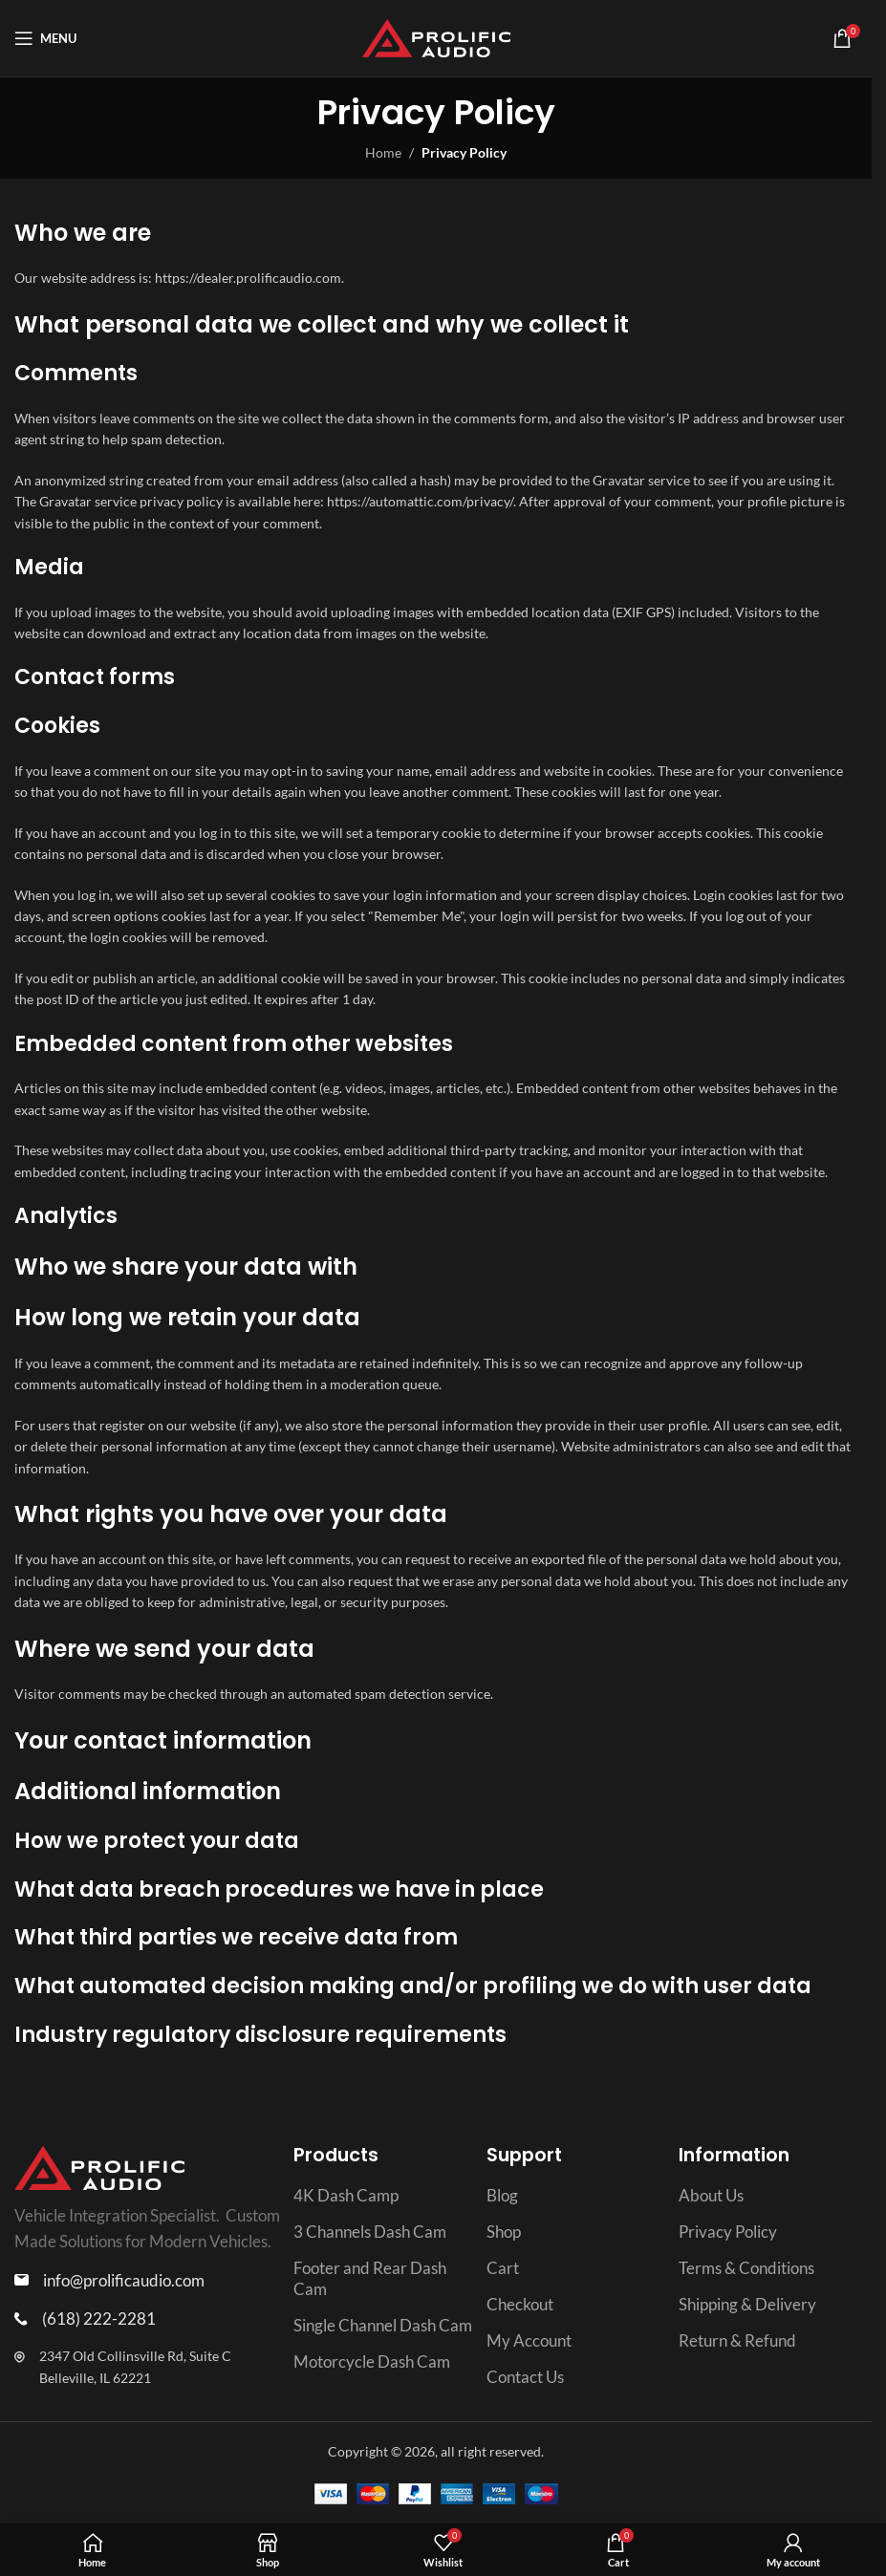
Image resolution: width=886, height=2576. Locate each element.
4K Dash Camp (346, 2195)
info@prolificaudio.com (124, 2280)
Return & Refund (737, 2340)
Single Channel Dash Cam (382, 2325)
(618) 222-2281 (99, 2318)
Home (383, 152)
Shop (503, 2232)
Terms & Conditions (746, 2268)
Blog (502, 2195)
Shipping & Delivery (747, 2304)
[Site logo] (436, 37)
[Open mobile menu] (45, 38)
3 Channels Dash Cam (369, 2232)
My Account (529, 2340)
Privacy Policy (728, 2232)
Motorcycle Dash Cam (371, 2361)
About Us (711, 2195)
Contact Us (525, 2377)
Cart (502, 2268)
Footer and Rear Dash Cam (369, 2278)
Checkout (519, 2304)
